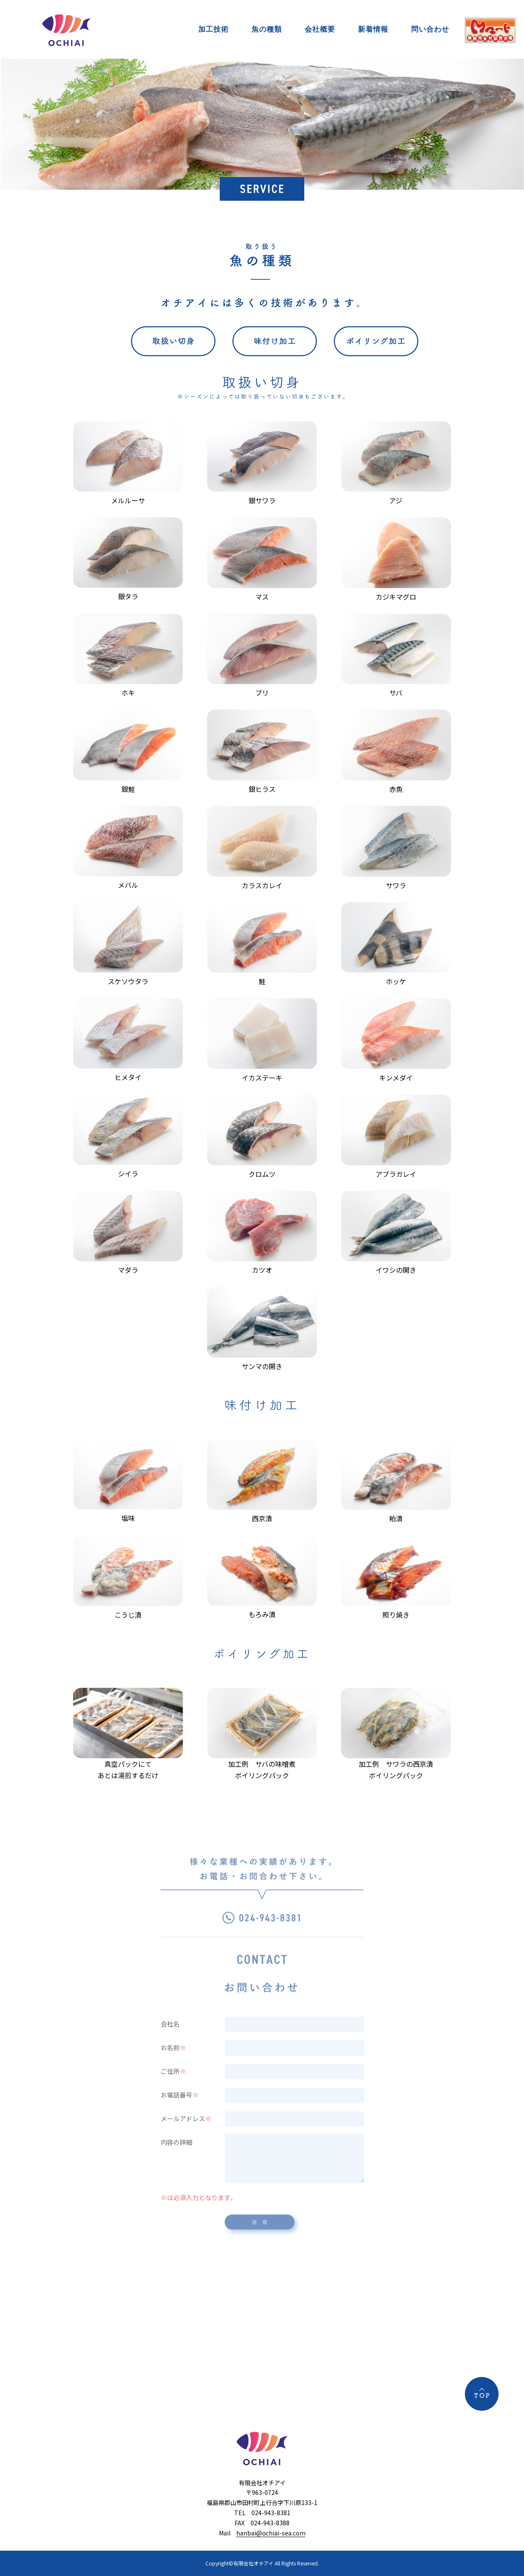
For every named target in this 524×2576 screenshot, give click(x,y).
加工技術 (213, 29)
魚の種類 (266, 29)
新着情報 (373, 29)
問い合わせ (430, 29)
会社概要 (320, 29)
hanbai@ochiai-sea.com (271, 2533)
